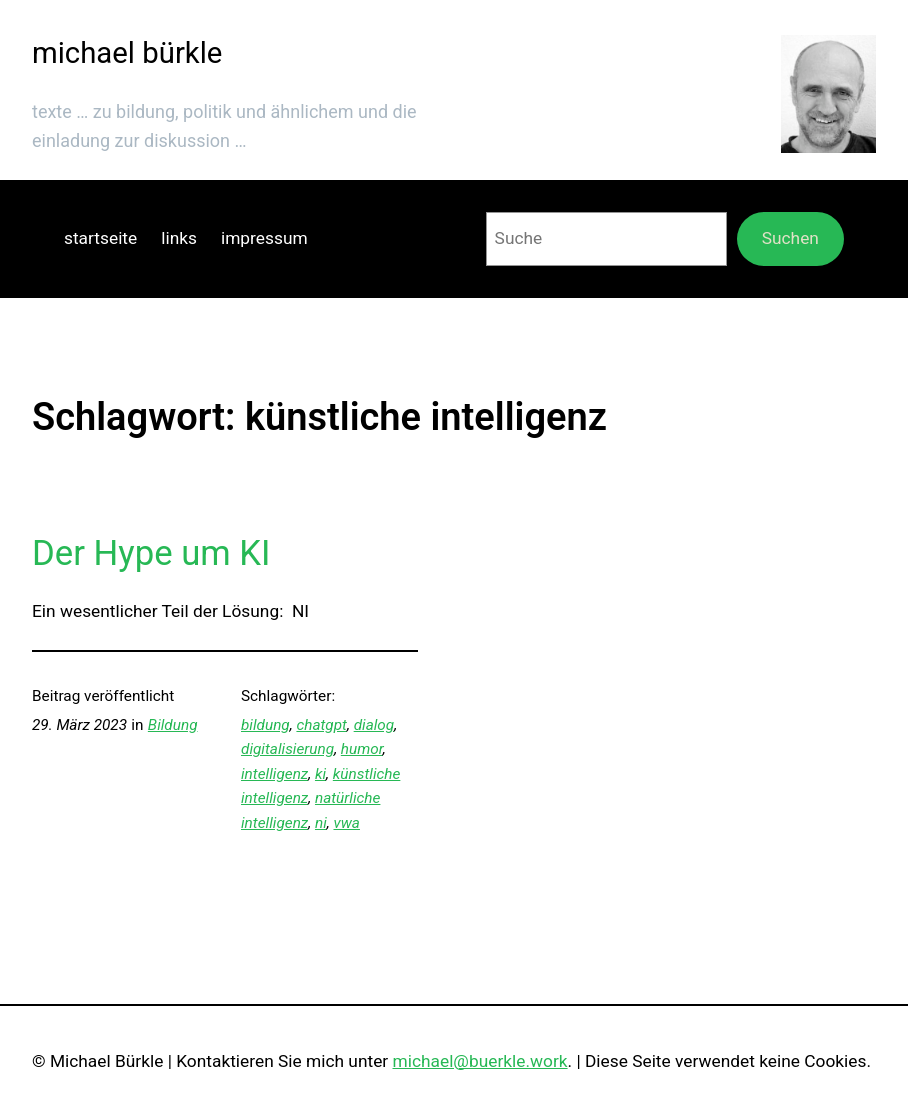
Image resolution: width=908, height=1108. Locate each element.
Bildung (173, 725)
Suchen (790, 238)
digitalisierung (287, 749)
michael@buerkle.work (480, 1061)
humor (362, 749)
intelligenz (274, 774)
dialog (374, 725)
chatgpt (321, 725)
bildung (265, 725)
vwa (346, 823)
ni (321, 823)
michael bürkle (127, 53)
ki (320, 774)
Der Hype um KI (151, 553)
